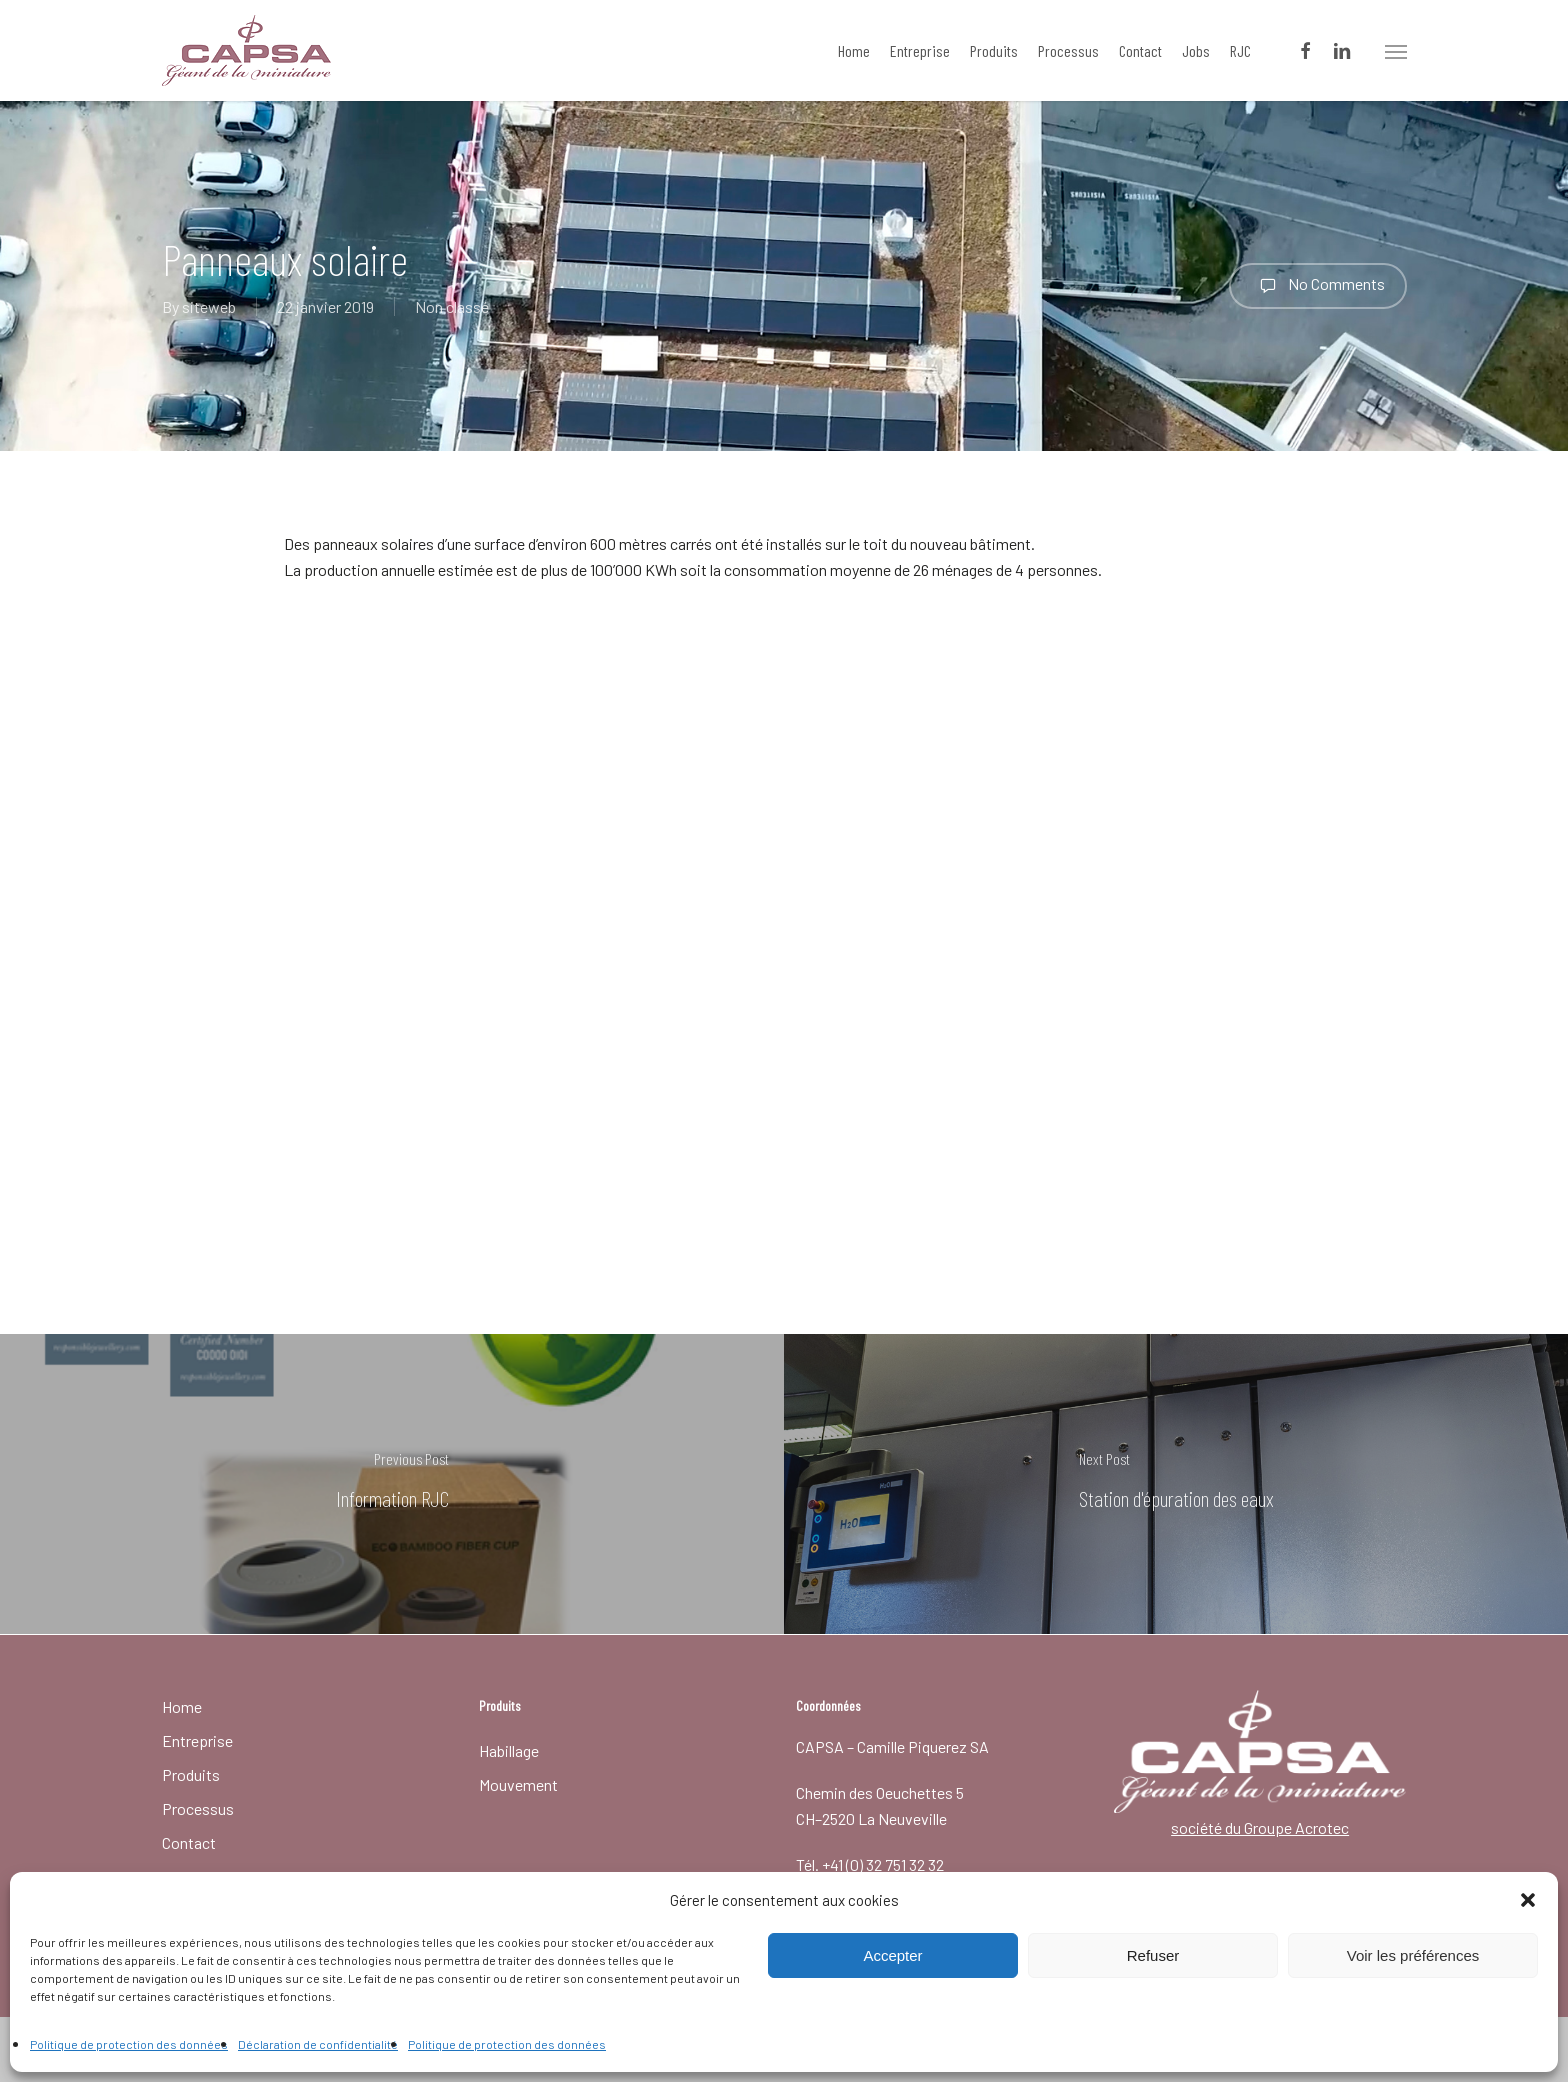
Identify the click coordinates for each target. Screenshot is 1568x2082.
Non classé (452, 306)
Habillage (509, 1750)
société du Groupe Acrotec (1260, 1827)
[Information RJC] (392, 1484)
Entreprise (197, 1740)
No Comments (1318, 286)
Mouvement (518, 1784)
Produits (191, 1774)
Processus (198, 1808)
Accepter (892, 1955)
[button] (1528, 1900)
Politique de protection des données (129, 2044)
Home (182, 1706)
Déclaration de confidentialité (318, 2044)
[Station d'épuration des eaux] (1176, 1484)
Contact (189, 1842)
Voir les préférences (1413, 1955)
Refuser (1153, 1955)
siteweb (209, 306)
